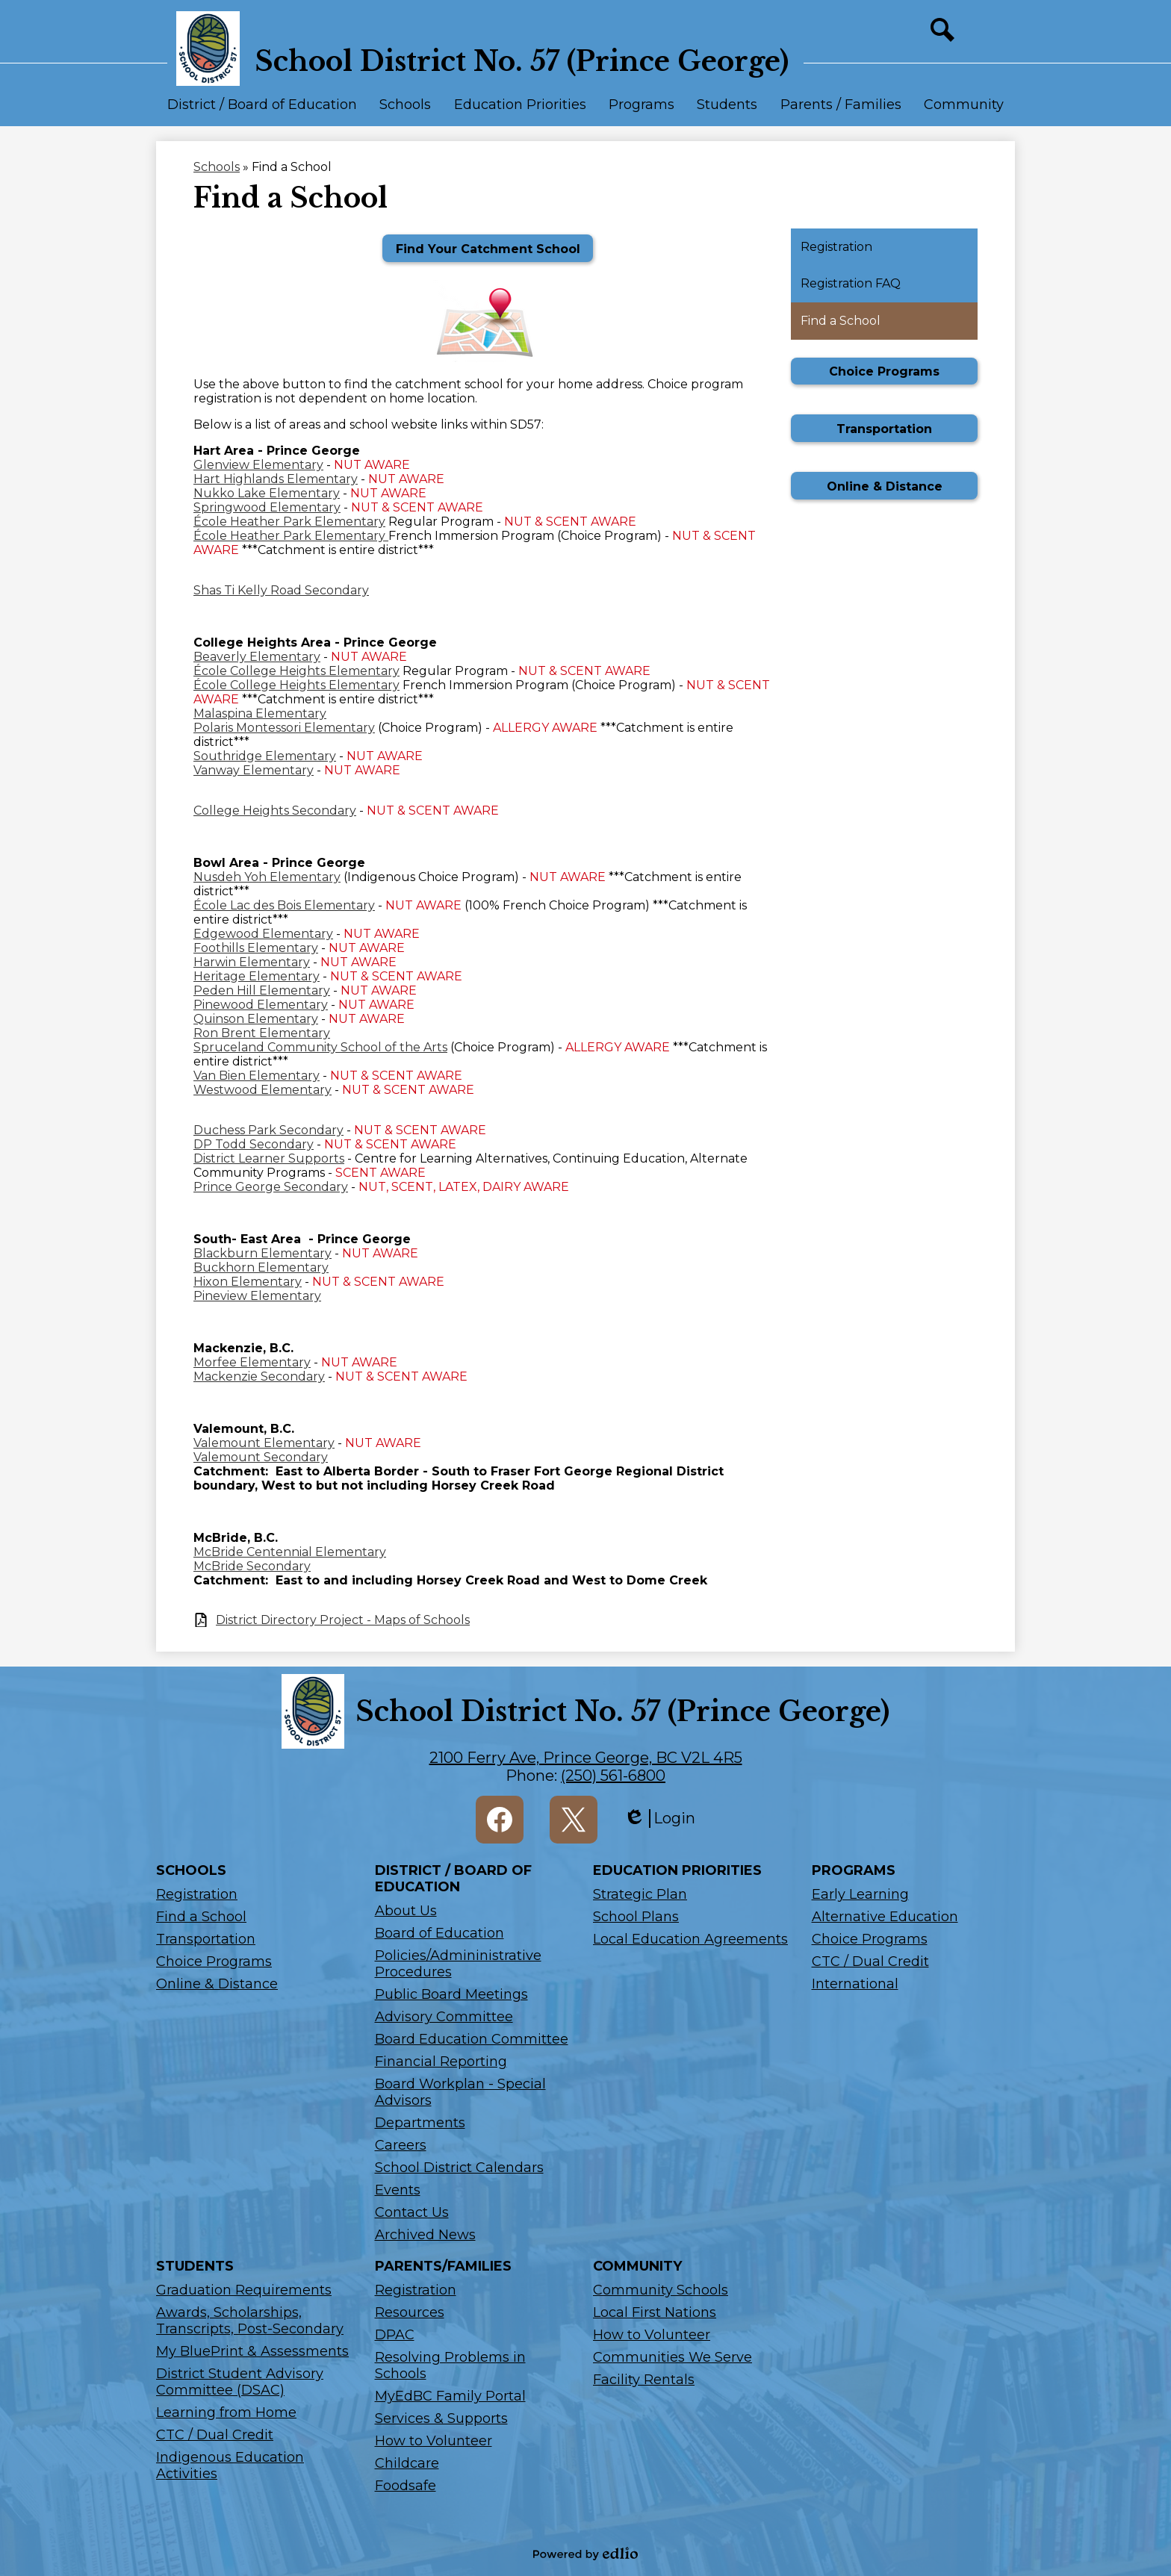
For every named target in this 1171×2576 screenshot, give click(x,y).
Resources (409, 2312)
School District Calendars (459, 2167)
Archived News (425, 2235)
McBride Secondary (252, 1566)
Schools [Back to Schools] (216, 167)
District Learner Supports (268, 1158)
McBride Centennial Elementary (289, 1552)
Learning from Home (226, 2412)
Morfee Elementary (252, 1362)
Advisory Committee (444, 2017)
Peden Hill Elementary (261, 990)
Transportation (205, 1939)
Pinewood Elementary (260, 1005)
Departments (420, 2123)
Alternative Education (885, 1916)
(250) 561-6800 (613, 1776)
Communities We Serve (672, 2357)
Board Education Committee (471, 2039)
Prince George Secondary (270, 1187)
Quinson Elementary (255, 1019)
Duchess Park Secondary (268, 1130)
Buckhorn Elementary (261, 1267)
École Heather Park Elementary (289, 521)
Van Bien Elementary (256, 1075)
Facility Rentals (644, 2379)
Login (659, 1818)
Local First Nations (654, 2312)
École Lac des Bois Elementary (284, 905)
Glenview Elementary (258, 465)
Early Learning (860, 1894)
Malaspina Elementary (259, 713)
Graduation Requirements (244, 2290)
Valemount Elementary (264, 1443)
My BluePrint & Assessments (252, 2351)
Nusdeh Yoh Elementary (267, 877)
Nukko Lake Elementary (266, 493)
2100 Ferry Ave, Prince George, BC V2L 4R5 (585, 1758)
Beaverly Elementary (256, 657)
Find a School (201, 1916)
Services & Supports (441, 2418)
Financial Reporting (441, 2061)
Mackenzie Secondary (259, 1376)
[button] (262, 111)
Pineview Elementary (257, 1296)
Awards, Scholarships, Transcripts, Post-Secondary (250, 2320)
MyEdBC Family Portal (450, 2396)
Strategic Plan (640, 1894)
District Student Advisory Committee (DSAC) (239, 2381)
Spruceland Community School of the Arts (320, 1047)
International (855, 1984)
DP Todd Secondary (253, 1144)
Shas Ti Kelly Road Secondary (281, 590)
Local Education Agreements (690, 1939)
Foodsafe (405, 2485)
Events (397, 2190)
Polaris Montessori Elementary (284, 728)
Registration (196, 1894)
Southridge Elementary (264, 756)
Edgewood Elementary (263, 934)
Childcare (407, 2463)
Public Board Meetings (451, 1994)
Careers (400, 2145)
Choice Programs (214, 1961)
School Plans (636, 1916)
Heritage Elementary (256, 976)
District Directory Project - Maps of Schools (343, 1620)
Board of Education (439, 1933)
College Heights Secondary (274, 810)
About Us (406, 1911)
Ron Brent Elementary (261, 1033)
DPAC (394, 2335)
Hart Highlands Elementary (275, 479)
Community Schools (660, 2290)
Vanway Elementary (253, 770)
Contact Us (412, 2212)
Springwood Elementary (267, 507)
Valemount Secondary (260, 1457)
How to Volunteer (433, 2441)
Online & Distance (217, 1984)
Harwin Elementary (251, 962)
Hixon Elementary (247, 1282)
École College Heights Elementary (296, 671)
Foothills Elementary (255, 948)
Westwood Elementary (262, 1090)
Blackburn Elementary (262, 1253)
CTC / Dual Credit (870, 1961)
